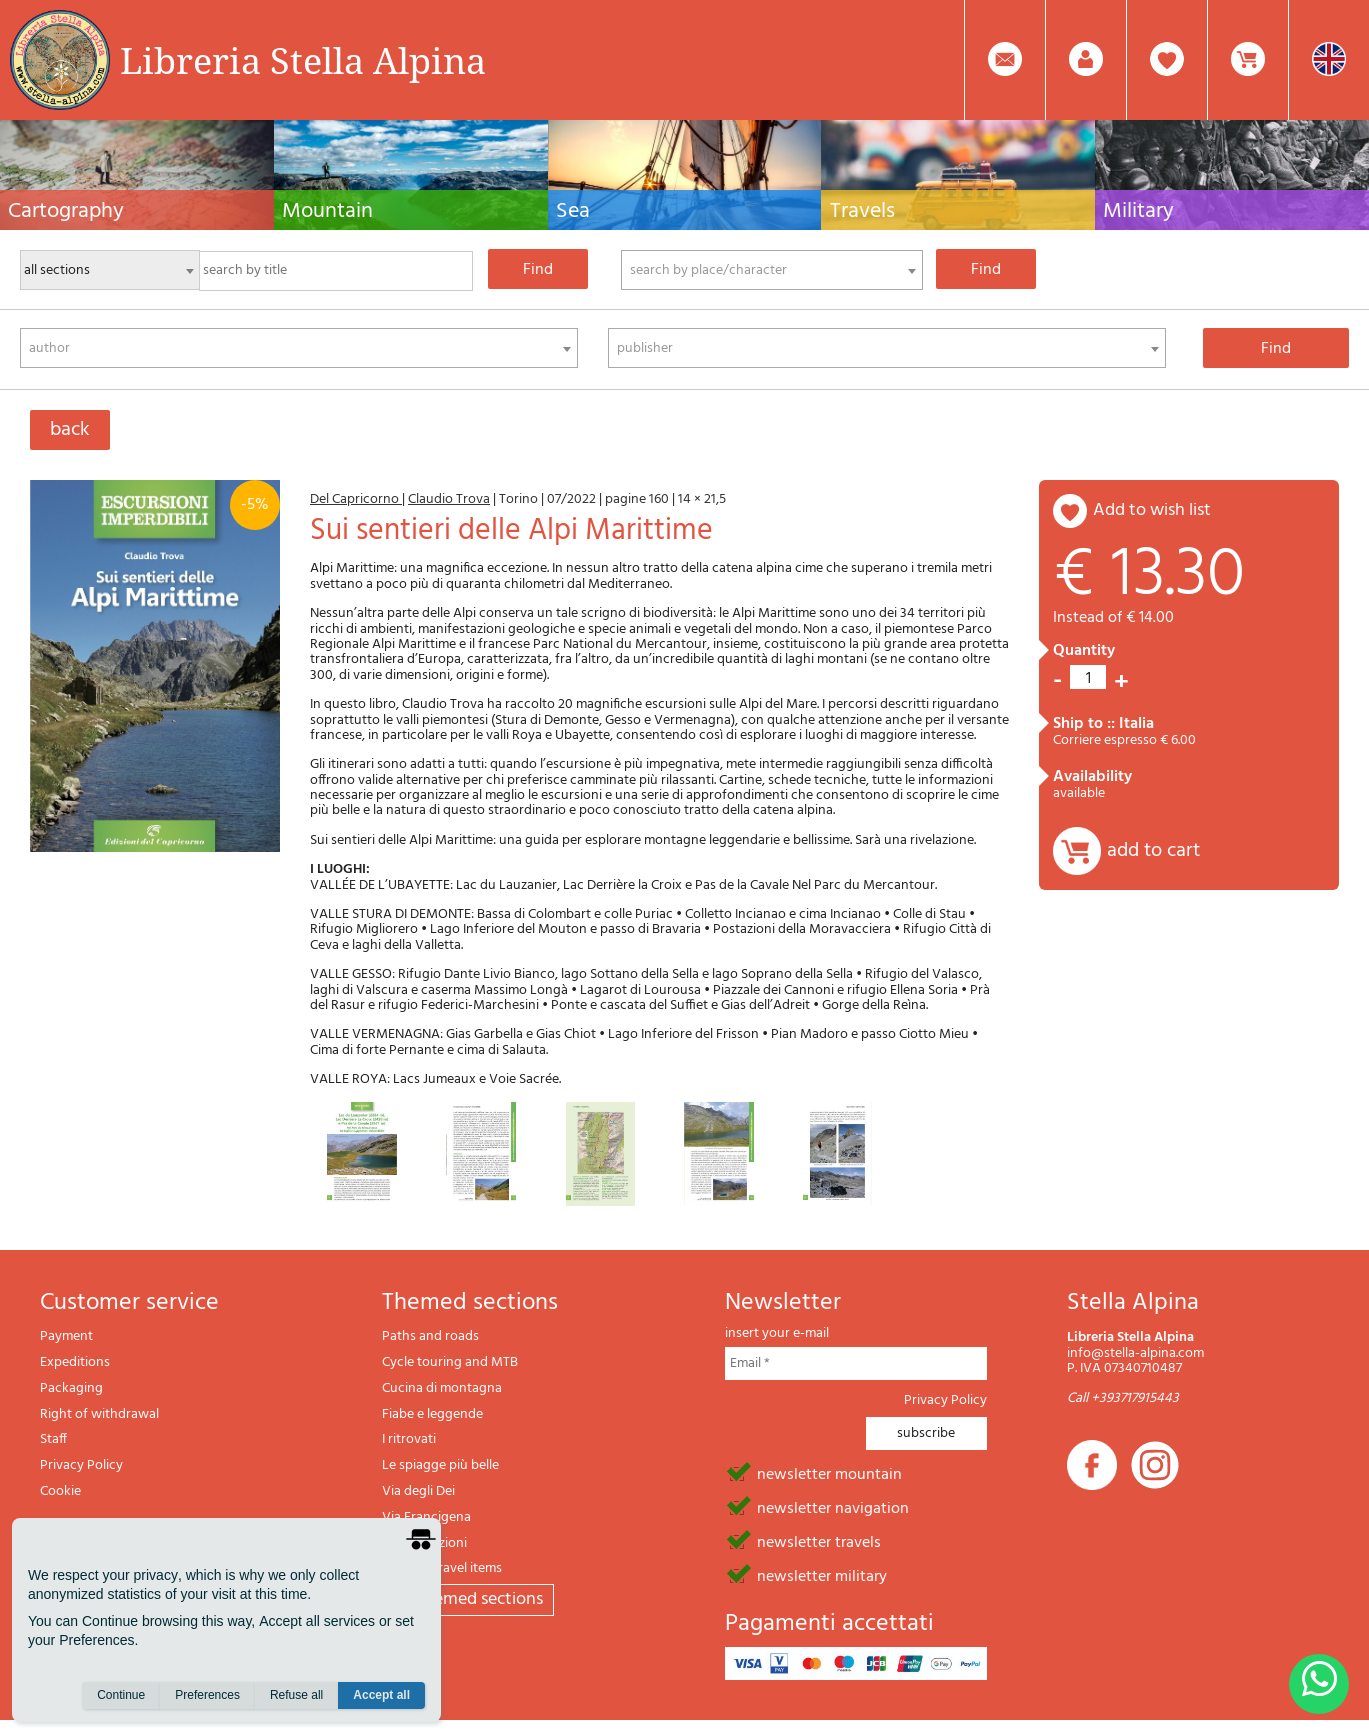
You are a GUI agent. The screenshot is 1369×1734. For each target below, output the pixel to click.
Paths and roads (430, 1336)
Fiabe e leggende (432, 1414)
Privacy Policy (81, 1465)
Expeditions (75, 1362)
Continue (121, 1695)
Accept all (381, 1695)
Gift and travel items (442, 1568)
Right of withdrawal (99, 1414)
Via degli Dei (418, 1491)
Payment (66, 1336)
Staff (53, 1439)
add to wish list (1152, 510)
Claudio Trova (449, 499)
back (70, 430)
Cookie (60, 1491)
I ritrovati (409, 1439)
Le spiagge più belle (440, 1465)
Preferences (207, 1695)
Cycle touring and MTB (450, 1362)
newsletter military (822, 1575)
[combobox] (772, 270)
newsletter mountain (829, 1473)
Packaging (71, 1388)
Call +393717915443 (1123, 1398)
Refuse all (296, 1695)
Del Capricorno (356, 499)
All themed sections (468, 1599)
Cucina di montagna (442, 1388)
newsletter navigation (833, 1507)
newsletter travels (819, 1541)
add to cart (1153, 851)
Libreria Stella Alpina (303, 60)
